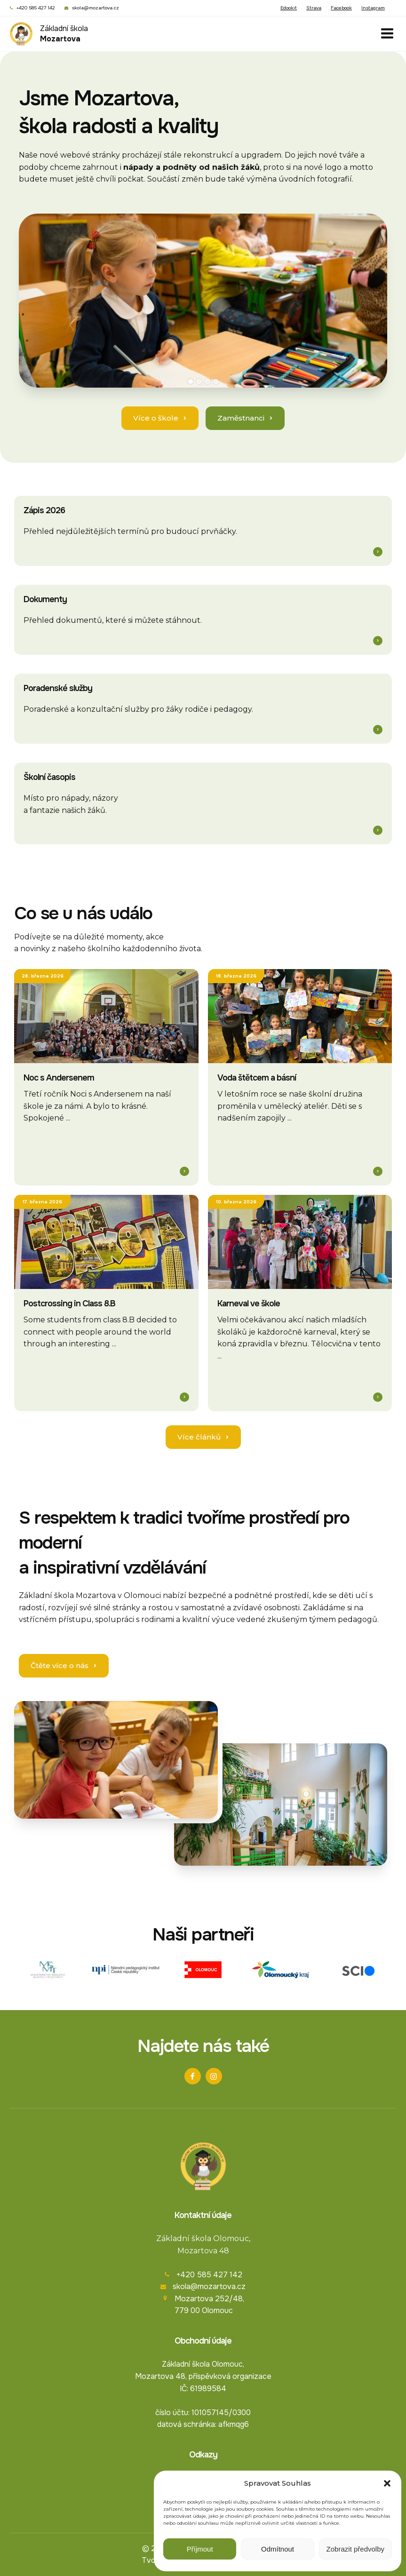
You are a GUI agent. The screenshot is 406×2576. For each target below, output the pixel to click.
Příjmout (200, 2549)
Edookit (288, 8)
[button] (387, 2483)
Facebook (341, 8)
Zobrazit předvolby (355, 2549)
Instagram (373, 8)
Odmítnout (277, 2549)
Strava (313, 8)
